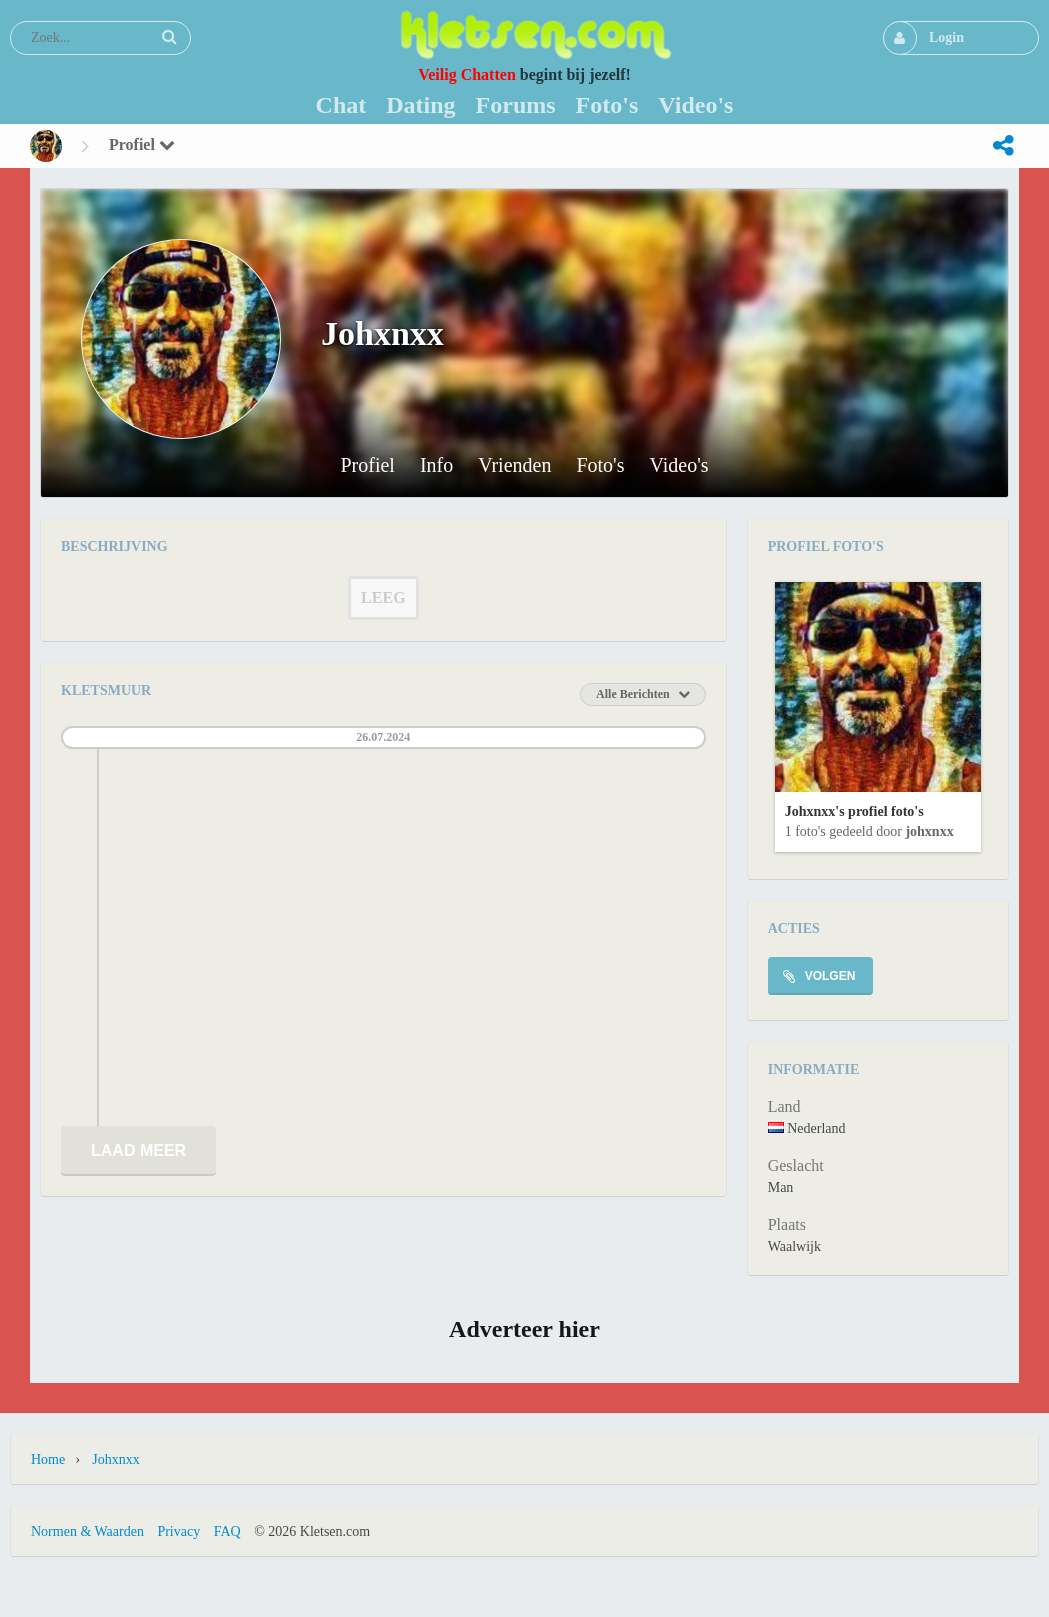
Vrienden (514, 465)
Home (48, 1459)
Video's (679, 465)
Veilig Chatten (467, 74)
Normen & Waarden (87, 1531)
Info (436, 465)
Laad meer (138, 1150)
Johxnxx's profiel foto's (854, 811)
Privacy (178, 1531)
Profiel (142, 144)
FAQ (227, 1531)
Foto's (600, 465)
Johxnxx (929, 831)
